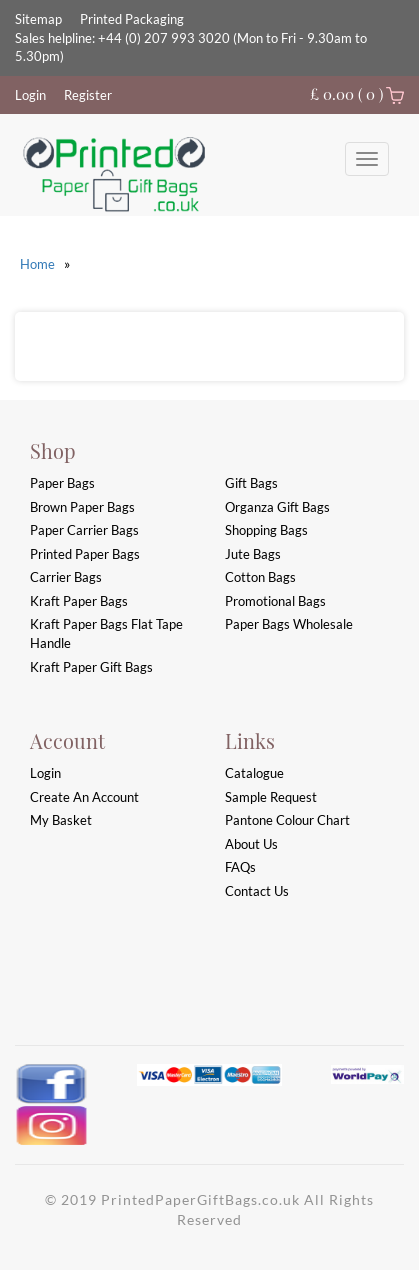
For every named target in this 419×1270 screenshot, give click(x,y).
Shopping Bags (266, 530)
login (45, 773)
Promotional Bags (275, 601)
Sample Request (271, 797)
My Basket (61, 820)
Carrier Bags (66, 577)
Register (88, 95)
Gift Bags (251, 483)
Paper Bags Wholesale (289, 624)
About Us (251, 844)
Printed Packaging (132, 19)
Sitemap (38, 19)
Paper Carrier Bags (84, 530)
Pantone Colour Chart (287, 820)
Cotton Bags (260, 577)
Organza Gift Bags (277, 507)
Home (37, 264)
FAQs (240, 867)
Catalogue (254, 773)
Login (30, 95)
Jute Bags (253, 554)
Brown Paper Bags (82, 507)
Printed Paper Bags (85, 554)
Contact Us (257, 891)
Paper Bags (62, 483)
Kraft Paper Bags (79, 601)
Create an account (84, 797)
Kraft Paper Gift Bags (91, 667)
